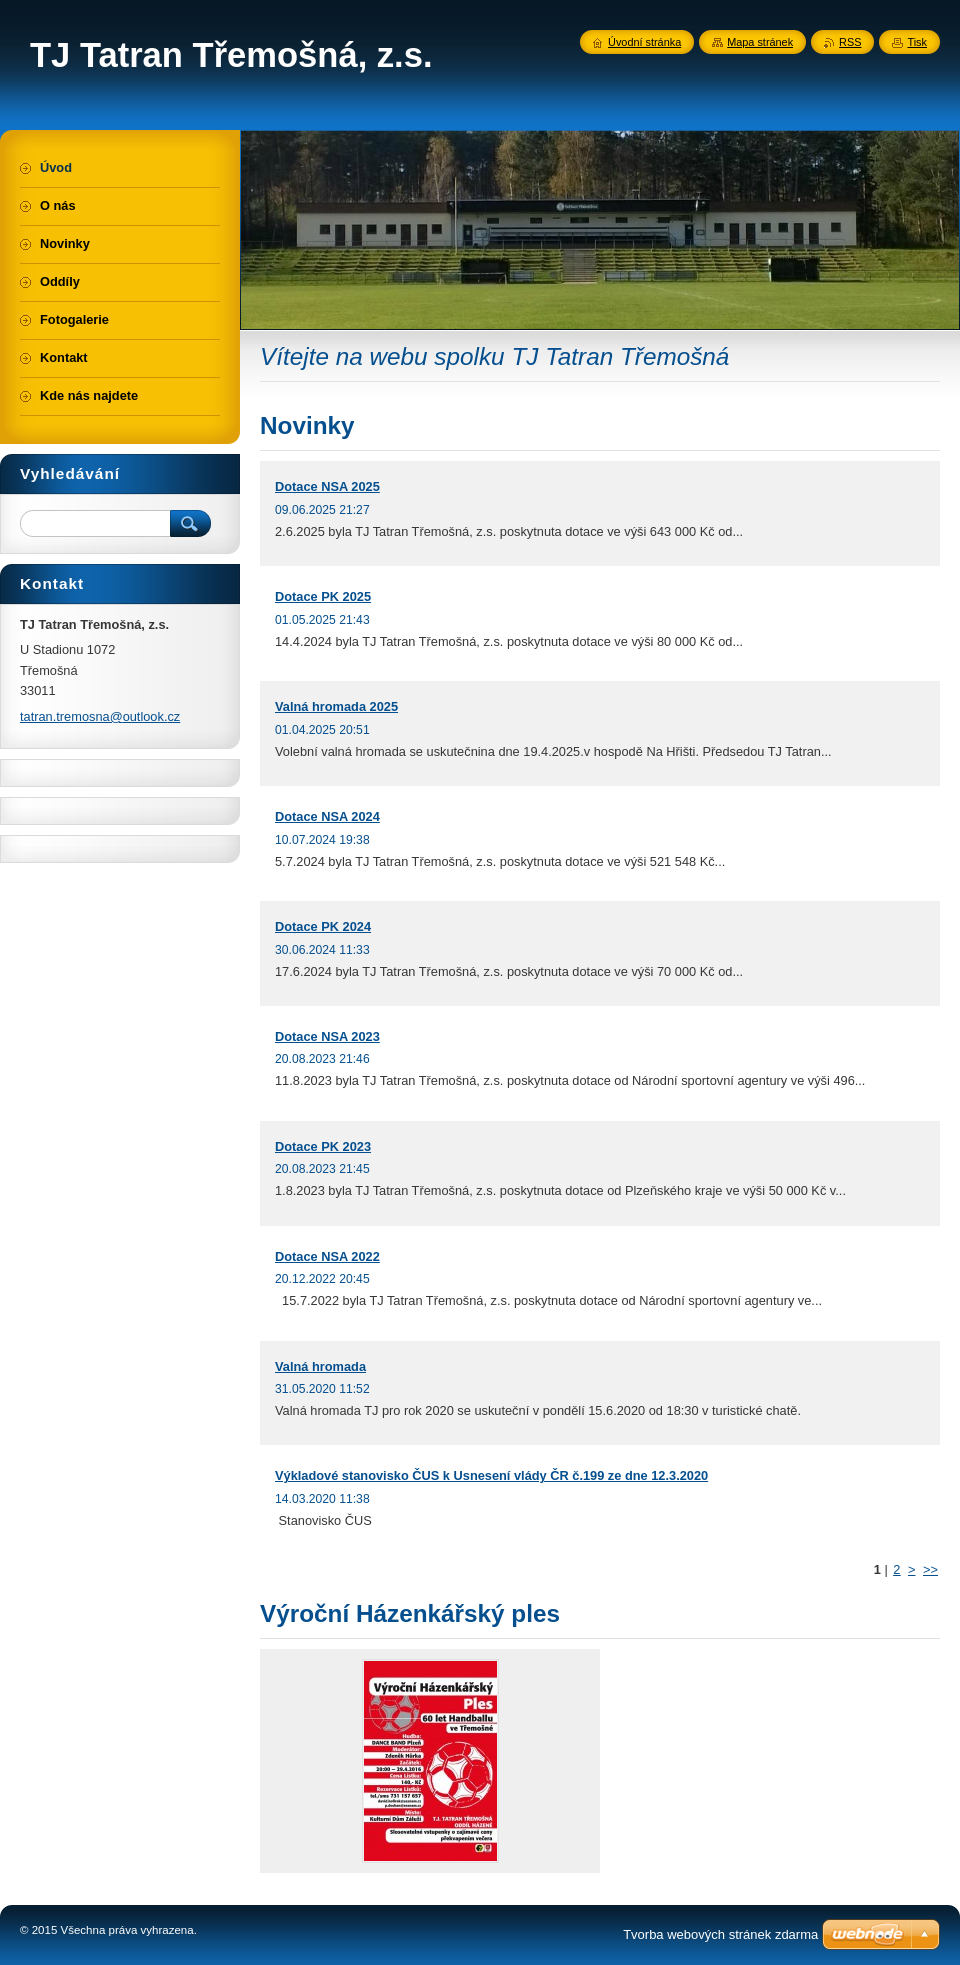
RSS (850, 42)
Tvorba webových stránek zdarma (720, 1934)
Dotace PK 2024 (323, 926)
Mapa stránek (760, 42)
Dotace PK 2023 (323, 1146)
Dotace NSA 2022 (327, 1256)
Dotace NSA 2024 (327, 816)
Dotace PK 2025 (323, 596)
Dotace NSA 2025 (327, 486)
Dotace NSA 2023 (327, 1036)
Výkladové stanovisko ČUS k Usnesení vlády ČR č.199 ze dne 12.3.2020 (491, 1475)
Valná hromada (320, 1366)
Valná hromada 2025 (336, 706)
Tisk (917, 42)
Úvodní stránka (644, 42)
